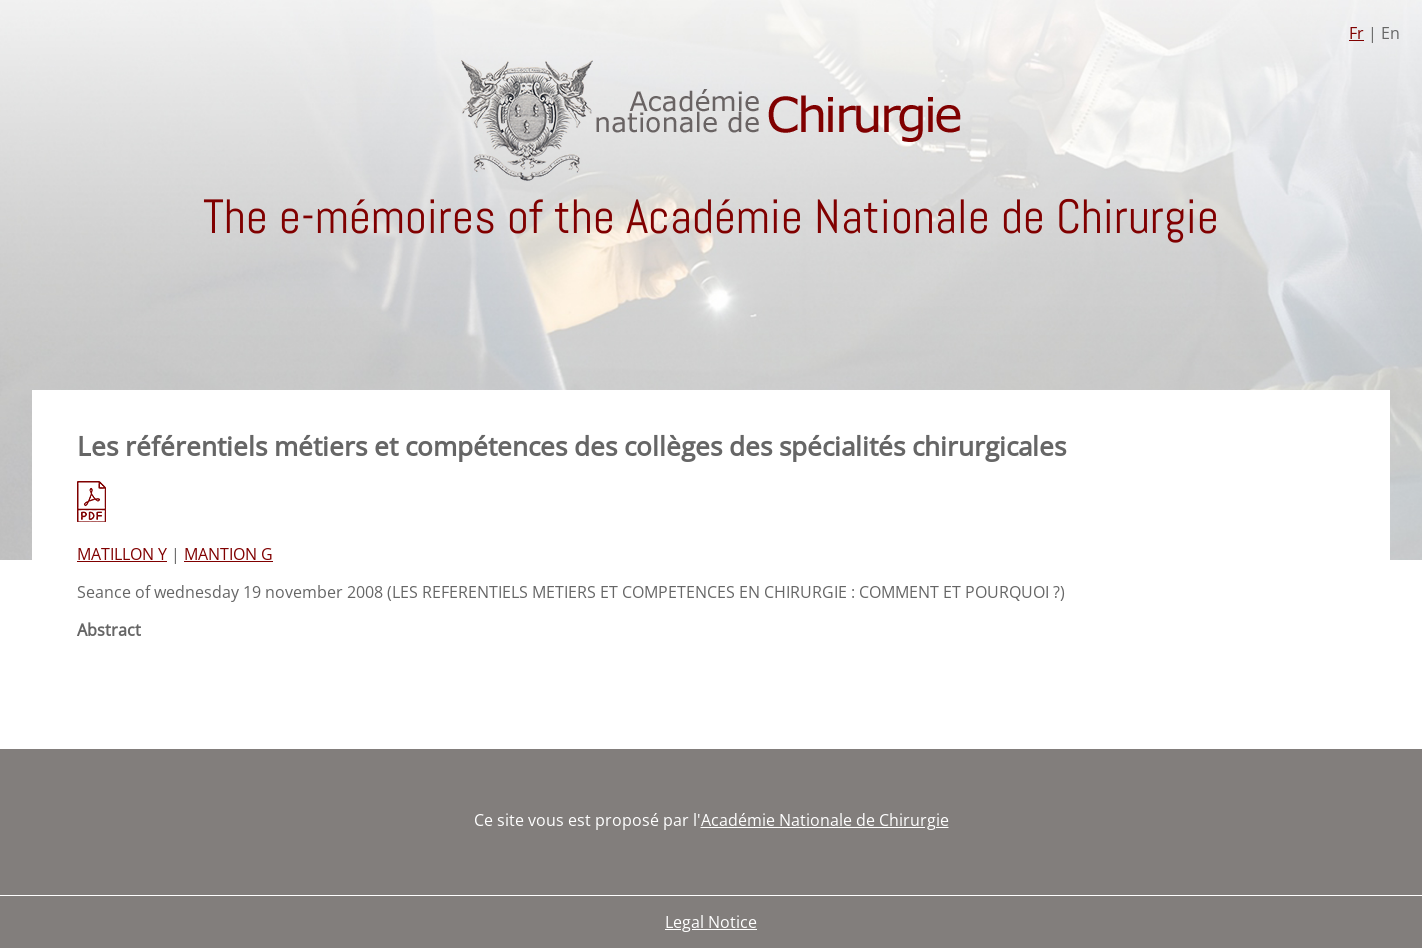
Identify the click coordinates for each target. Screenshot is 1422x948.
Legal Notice (711, 922)
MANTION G (228, 554)
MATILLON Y (122, 554)
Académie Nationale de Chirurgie (825, 820)
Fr (1356, 33)
